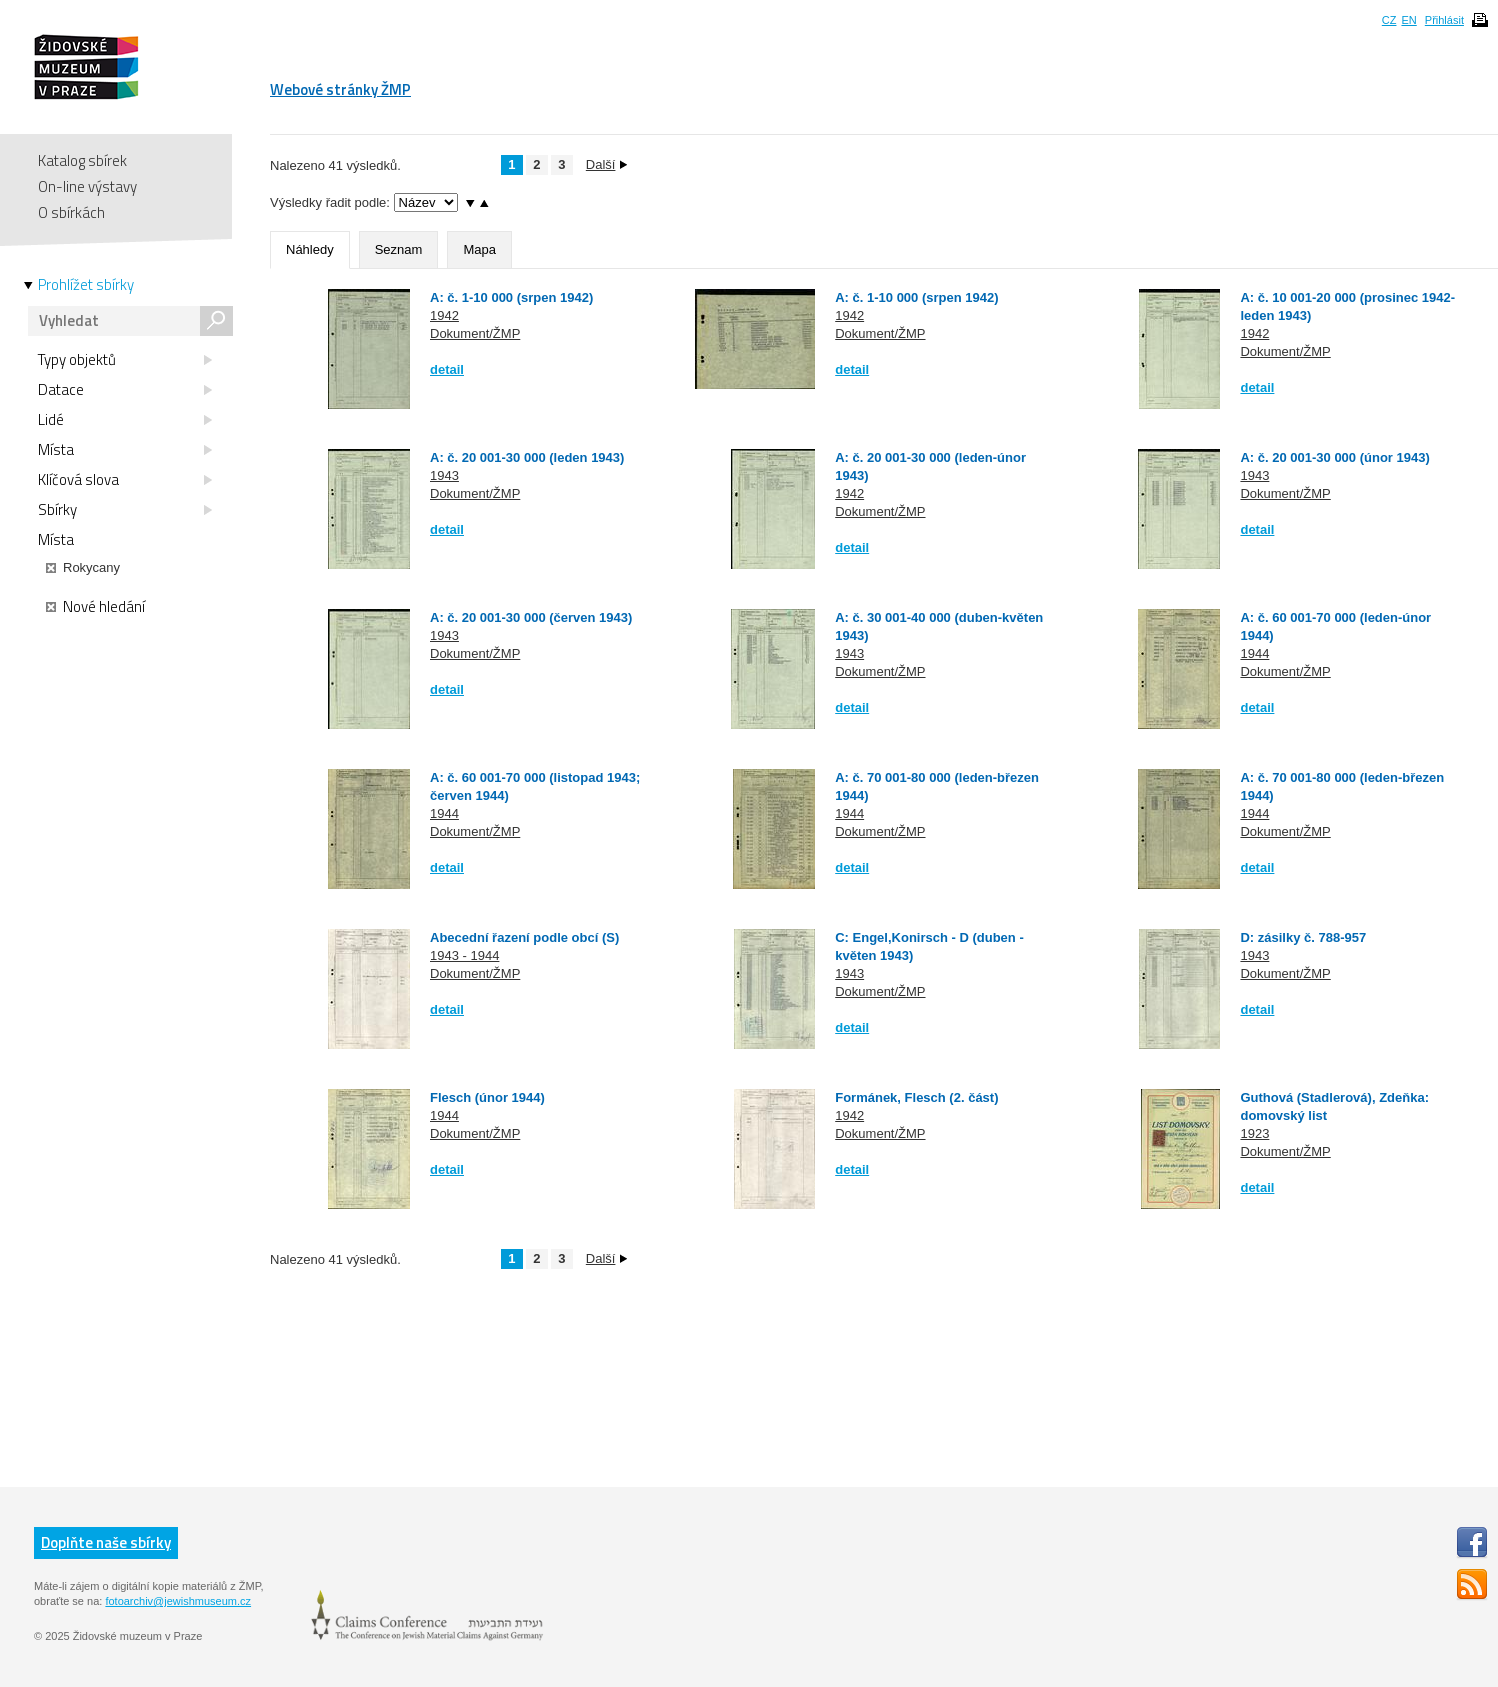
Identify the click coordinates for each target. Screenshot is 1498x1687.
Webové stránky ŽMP (340, 89)
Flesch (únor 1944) (487, 1097)
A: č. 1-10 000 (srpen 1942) (511, 297)
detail (447, 369)
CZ (1389, 20)
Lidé (125, 420)
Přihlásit (1444, 20)
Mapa (479, 249)
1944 (1254, 653)
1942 (444, 315)
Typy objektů (125, 360)
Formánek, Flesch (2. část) (916, 1097)
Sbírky (125, 510)
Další (607, 164)
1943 (444, 475)
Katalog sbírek (82, 160)
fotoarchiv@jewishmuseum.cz (178, 1601)
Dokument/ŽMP (475, 333)
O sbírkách (71, 212)
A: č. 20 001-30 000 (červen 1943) (531, 617)
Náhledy (310, 249)
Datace (125, 390)
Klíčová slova (125, 480)
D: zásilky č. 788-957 (1303, 937)
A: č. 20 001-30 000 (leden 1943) (527, 457)
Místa (125, 450)
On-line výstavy (87, 186)
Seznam (399, 249)
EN (1408, 20)
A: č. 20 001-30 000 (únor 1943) (1334, 457)
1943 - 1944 (464, 955)
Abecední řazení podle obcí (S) (524, 937)
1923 (1254, 1133)
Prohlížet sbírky (86, 285)
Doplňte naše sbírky (106, 1542)
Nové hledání (95, 607)
